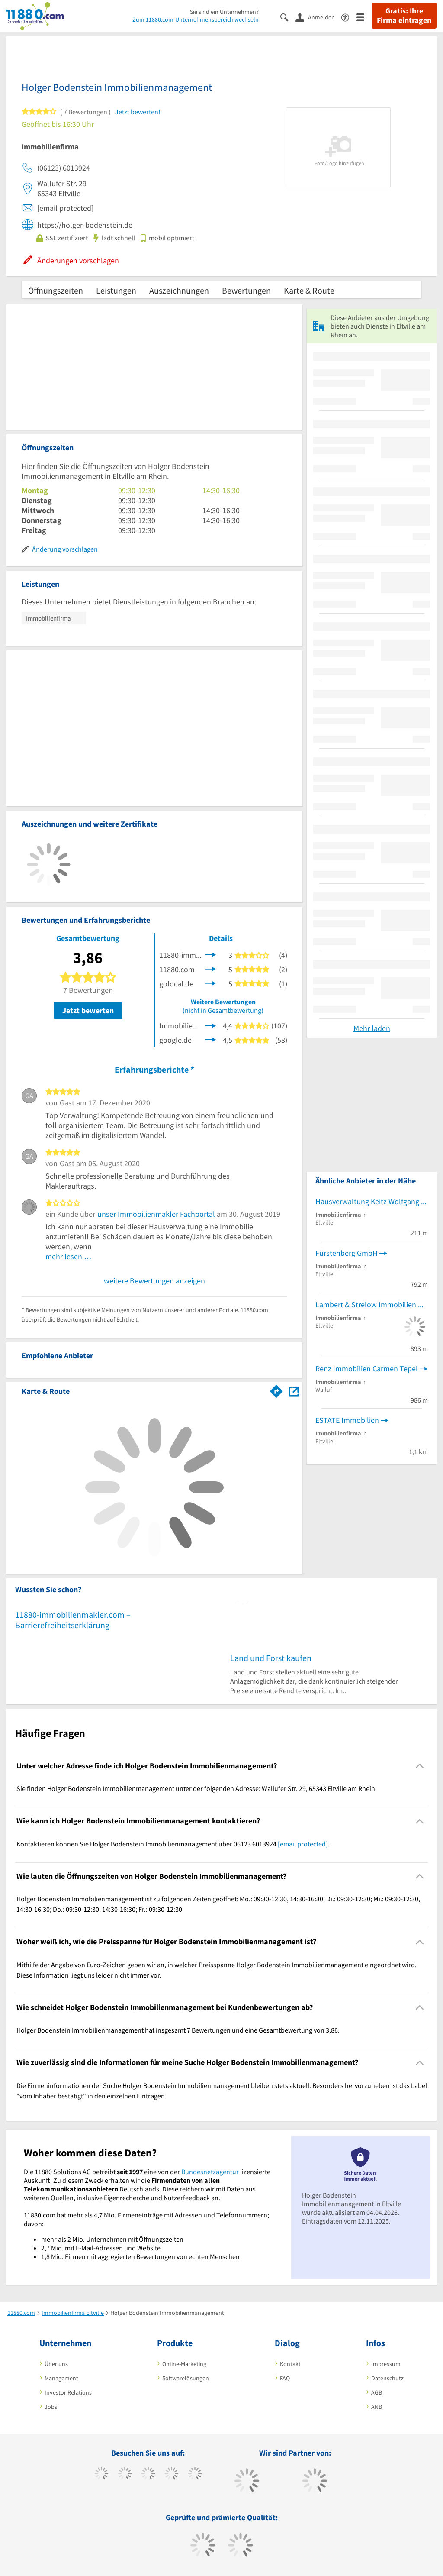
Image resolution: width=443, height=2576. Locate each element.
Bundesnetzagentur (210, 2171)
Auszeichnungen (179, 290)
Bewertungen (246, 290)
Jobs (51, 2407)
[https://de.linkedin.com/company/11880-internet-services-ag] (194, 2474)
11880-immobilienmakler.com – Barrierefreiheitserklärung (73, 1619)
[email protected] (303, 1843)
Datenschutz (387, 2378)
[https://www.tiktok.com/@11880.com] (124, 2474)
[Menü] (364, 16)
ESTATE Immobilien (347, 1420)
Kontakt (290, 2364)
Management (61, 2378)
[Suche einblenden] (287, 16)
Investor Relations (68, 2392)
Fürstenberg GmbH (346, 1253)
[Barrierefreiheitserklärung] (348, 16)
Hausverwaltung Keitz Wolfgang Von (371, 1201)
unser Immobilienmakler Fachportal (156, 1214)
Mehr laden (371, 1028)
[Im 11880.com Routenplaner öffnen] (276, 1389)
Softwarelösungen (185, 2378)
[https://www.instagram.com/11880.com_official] (148, 2474)
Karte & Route (309, 290)
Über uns (56, 2364)
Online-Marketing (184, 2364)
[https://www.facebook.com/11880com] (101, 2474)
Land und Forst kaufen (270, 1657)
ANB (376, 2407)
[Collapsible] (420, 1766)
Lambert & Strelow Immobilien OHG (371, 1304)
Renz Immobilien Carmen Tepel (366, 1369)
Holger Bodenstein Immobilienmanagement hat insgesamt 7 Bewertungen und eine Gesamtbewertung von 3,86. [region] (178, 2030)
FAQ (285, 2378)
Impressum (386, 2364)
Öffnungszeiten (55, 290)
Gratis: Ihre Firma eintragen (404, 16)
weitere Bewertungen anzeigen (154, 1281)
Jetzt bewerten (88, 1010)
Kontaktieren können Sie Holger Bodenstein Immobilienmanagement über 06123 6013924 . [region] (173, 1843)
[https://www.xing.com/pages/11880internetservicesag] (171, 2474)
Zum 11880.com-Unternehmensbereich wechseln (195, 19)
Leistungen (116, 290)
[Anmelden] (318, 17)
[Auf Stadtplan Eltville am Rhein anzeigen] (294, 1390)
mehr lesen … (68, 1256)
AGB (376, 2392)
